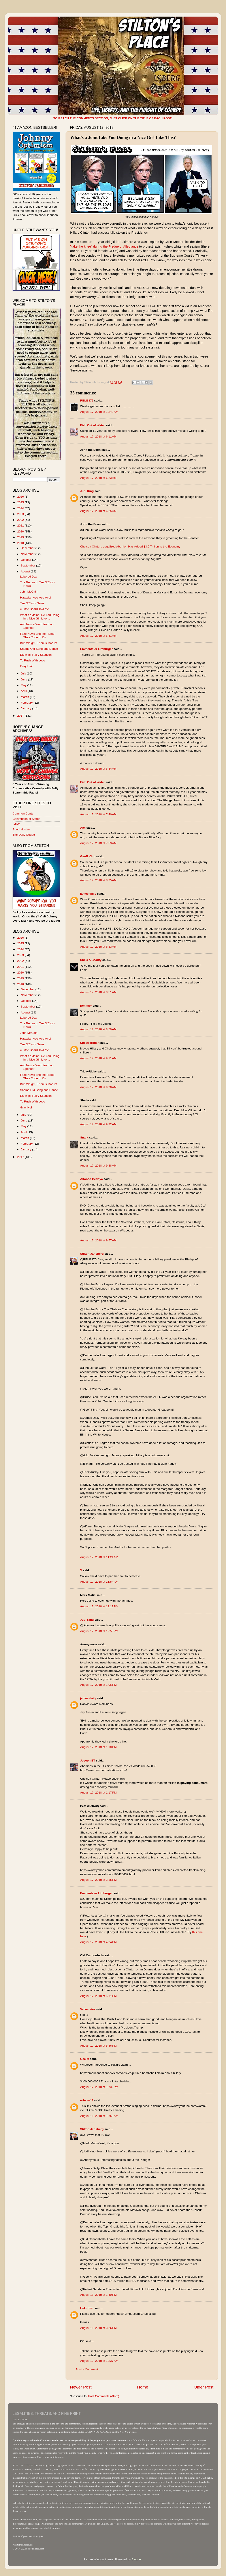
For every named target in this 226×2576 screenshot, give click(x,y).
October (26, 559)
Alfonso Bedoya (91, 1179)
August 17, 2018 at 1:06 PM (98, 1684)
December (28, 548)
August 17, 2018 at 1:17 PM (98, 1792)
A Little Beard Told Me (34, 609)
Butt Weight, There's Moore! (38, 643)
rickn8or (86, 1005)
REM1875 (86, 400)
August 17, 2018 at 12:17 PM (99, 1606)
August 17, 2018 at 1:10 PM (98, 1747)
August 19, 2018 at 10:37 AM (99, 2360)
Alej (83, 827)
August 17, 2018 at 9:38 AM (98, 1165)
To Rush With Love (32, 660)
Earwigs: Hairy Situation (36, 654)
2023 (21, 514)
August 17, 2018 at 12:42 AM (99, 411)
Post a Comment (87, 2369)
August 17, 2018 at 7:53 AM (98, 843)
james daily (88, 893)
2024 (21, 508)
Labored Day (28, 576)
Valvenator (87, 2009)
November (28, 554)
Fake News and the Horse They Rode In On (37, 635)
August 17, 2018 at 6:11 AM (98, 436)
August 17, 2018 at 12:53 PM (99, 1631)
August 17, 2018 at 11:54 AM (99, 1581)
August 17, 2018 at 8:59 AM (98, 1029)
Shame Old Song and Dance (39, 648)
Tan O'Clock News (32, 603)
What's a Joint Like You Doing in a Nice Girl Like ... (39, 616)
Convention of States (26, 818)
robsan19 (86, 2100)
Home (142, 2387)
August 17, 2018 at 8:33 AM (98, 946)
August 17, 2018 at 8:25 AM (98, 880)
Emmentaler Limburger (96, 649)
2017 (21, 715)
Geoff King (87, 856)
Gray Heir (26, 666)
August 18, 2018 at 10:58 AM (99, 2116)
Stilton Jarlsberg (92, 1253)
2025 (21, 502)
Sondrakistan (21, 829)
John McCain (29, 591)
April (24, 691)
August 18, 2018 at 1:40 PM (98, 2294)
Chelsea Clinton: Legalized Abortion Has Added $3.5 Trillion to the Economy (130, 546)
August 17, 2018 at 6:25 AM (98, 511)
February (27, 702)
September (28, 565)
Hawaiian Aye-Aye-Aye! (35, 597)
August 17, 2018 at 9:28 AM (98, 1087)
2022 (21, 519)
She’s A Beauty (91, 960)
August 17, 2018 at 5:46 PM (98, 2045)
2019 (21, 537)
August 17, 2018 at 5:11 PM (98, 1996)
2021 (21, 525)
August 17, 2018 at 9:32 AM (98, 1124)
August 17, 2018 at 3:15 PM (98, 1879)
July (24, 673)
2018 (21, 543)
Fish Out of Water (92, 425)
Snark (84, 1137)
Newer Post (81, 2387)
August (26, 571)
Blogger (137, 2559)
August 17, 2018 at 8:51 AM (98, 992)
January (26, 708)
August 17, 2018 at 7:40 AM (98, 814)
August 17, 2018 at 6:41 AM (98, 635)
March (25, 697)
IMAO (16, 824)
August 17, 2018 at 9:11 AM (98, 1058)
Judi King (87, 491)
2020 (21, 531)
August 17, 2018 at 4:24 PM (98, 1942)
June (24, 679)
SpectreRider (89, 1042)
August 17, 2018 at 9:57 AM (98, 1240)
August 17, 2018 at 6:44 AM (98, 768)
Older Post (203, 2387)
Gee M (84, 2059)
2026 (21, 496)
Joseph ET (87, 1760)
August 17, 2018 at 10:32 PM (99, 2087)
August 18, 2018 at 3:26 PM (98, 2328)
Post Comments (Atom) (103, 2396)
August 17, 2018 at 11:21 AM (99, 1557)
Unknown (87, 2308)
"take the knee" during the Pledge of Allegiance (104, 246)
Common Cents (23, 813)
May (24, 685)
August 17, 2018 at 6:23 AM (98, 477)
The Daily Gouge (24, 834)
